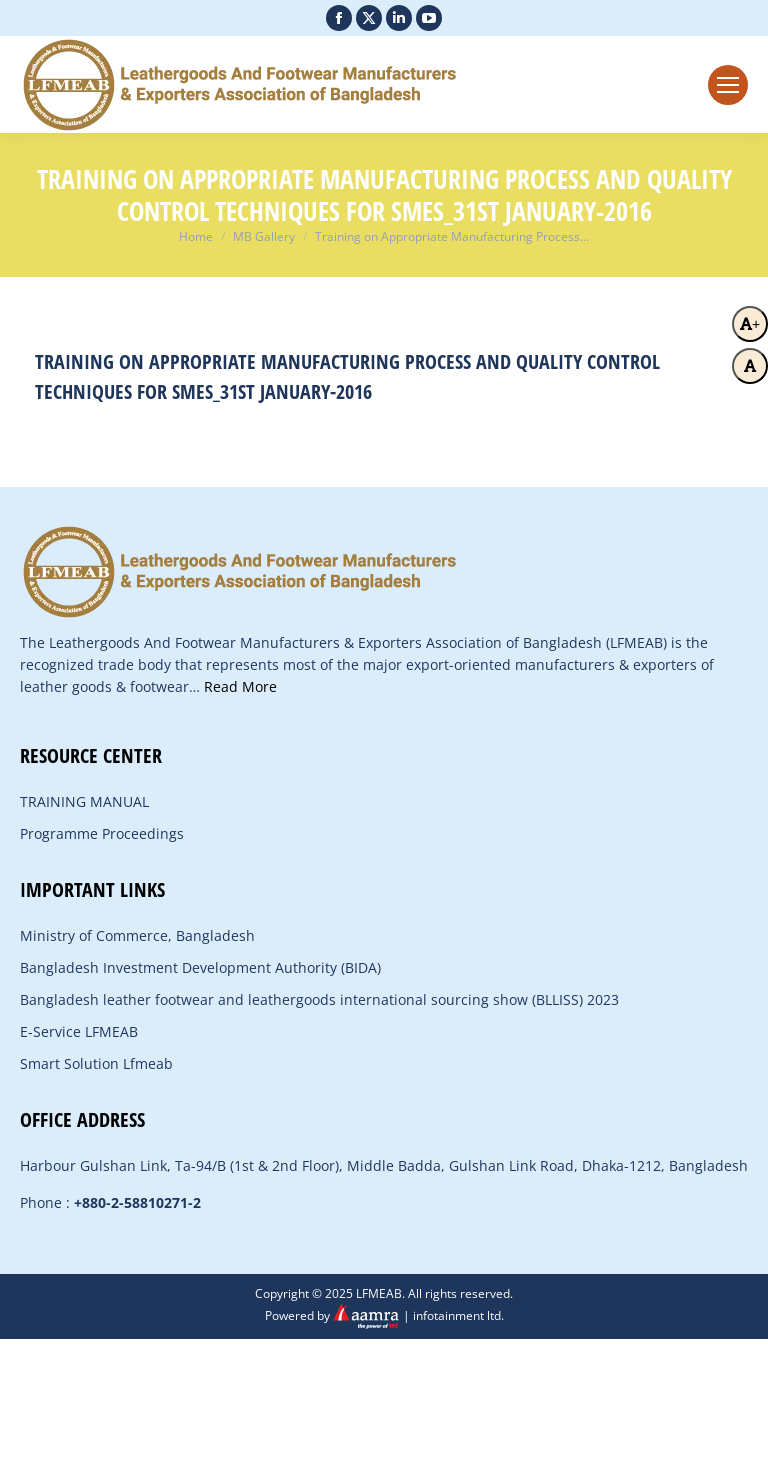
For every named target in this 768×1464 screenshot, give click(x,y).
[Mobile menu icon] (728, 85)
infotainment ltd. (458, 1315)
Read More (240, 686)
